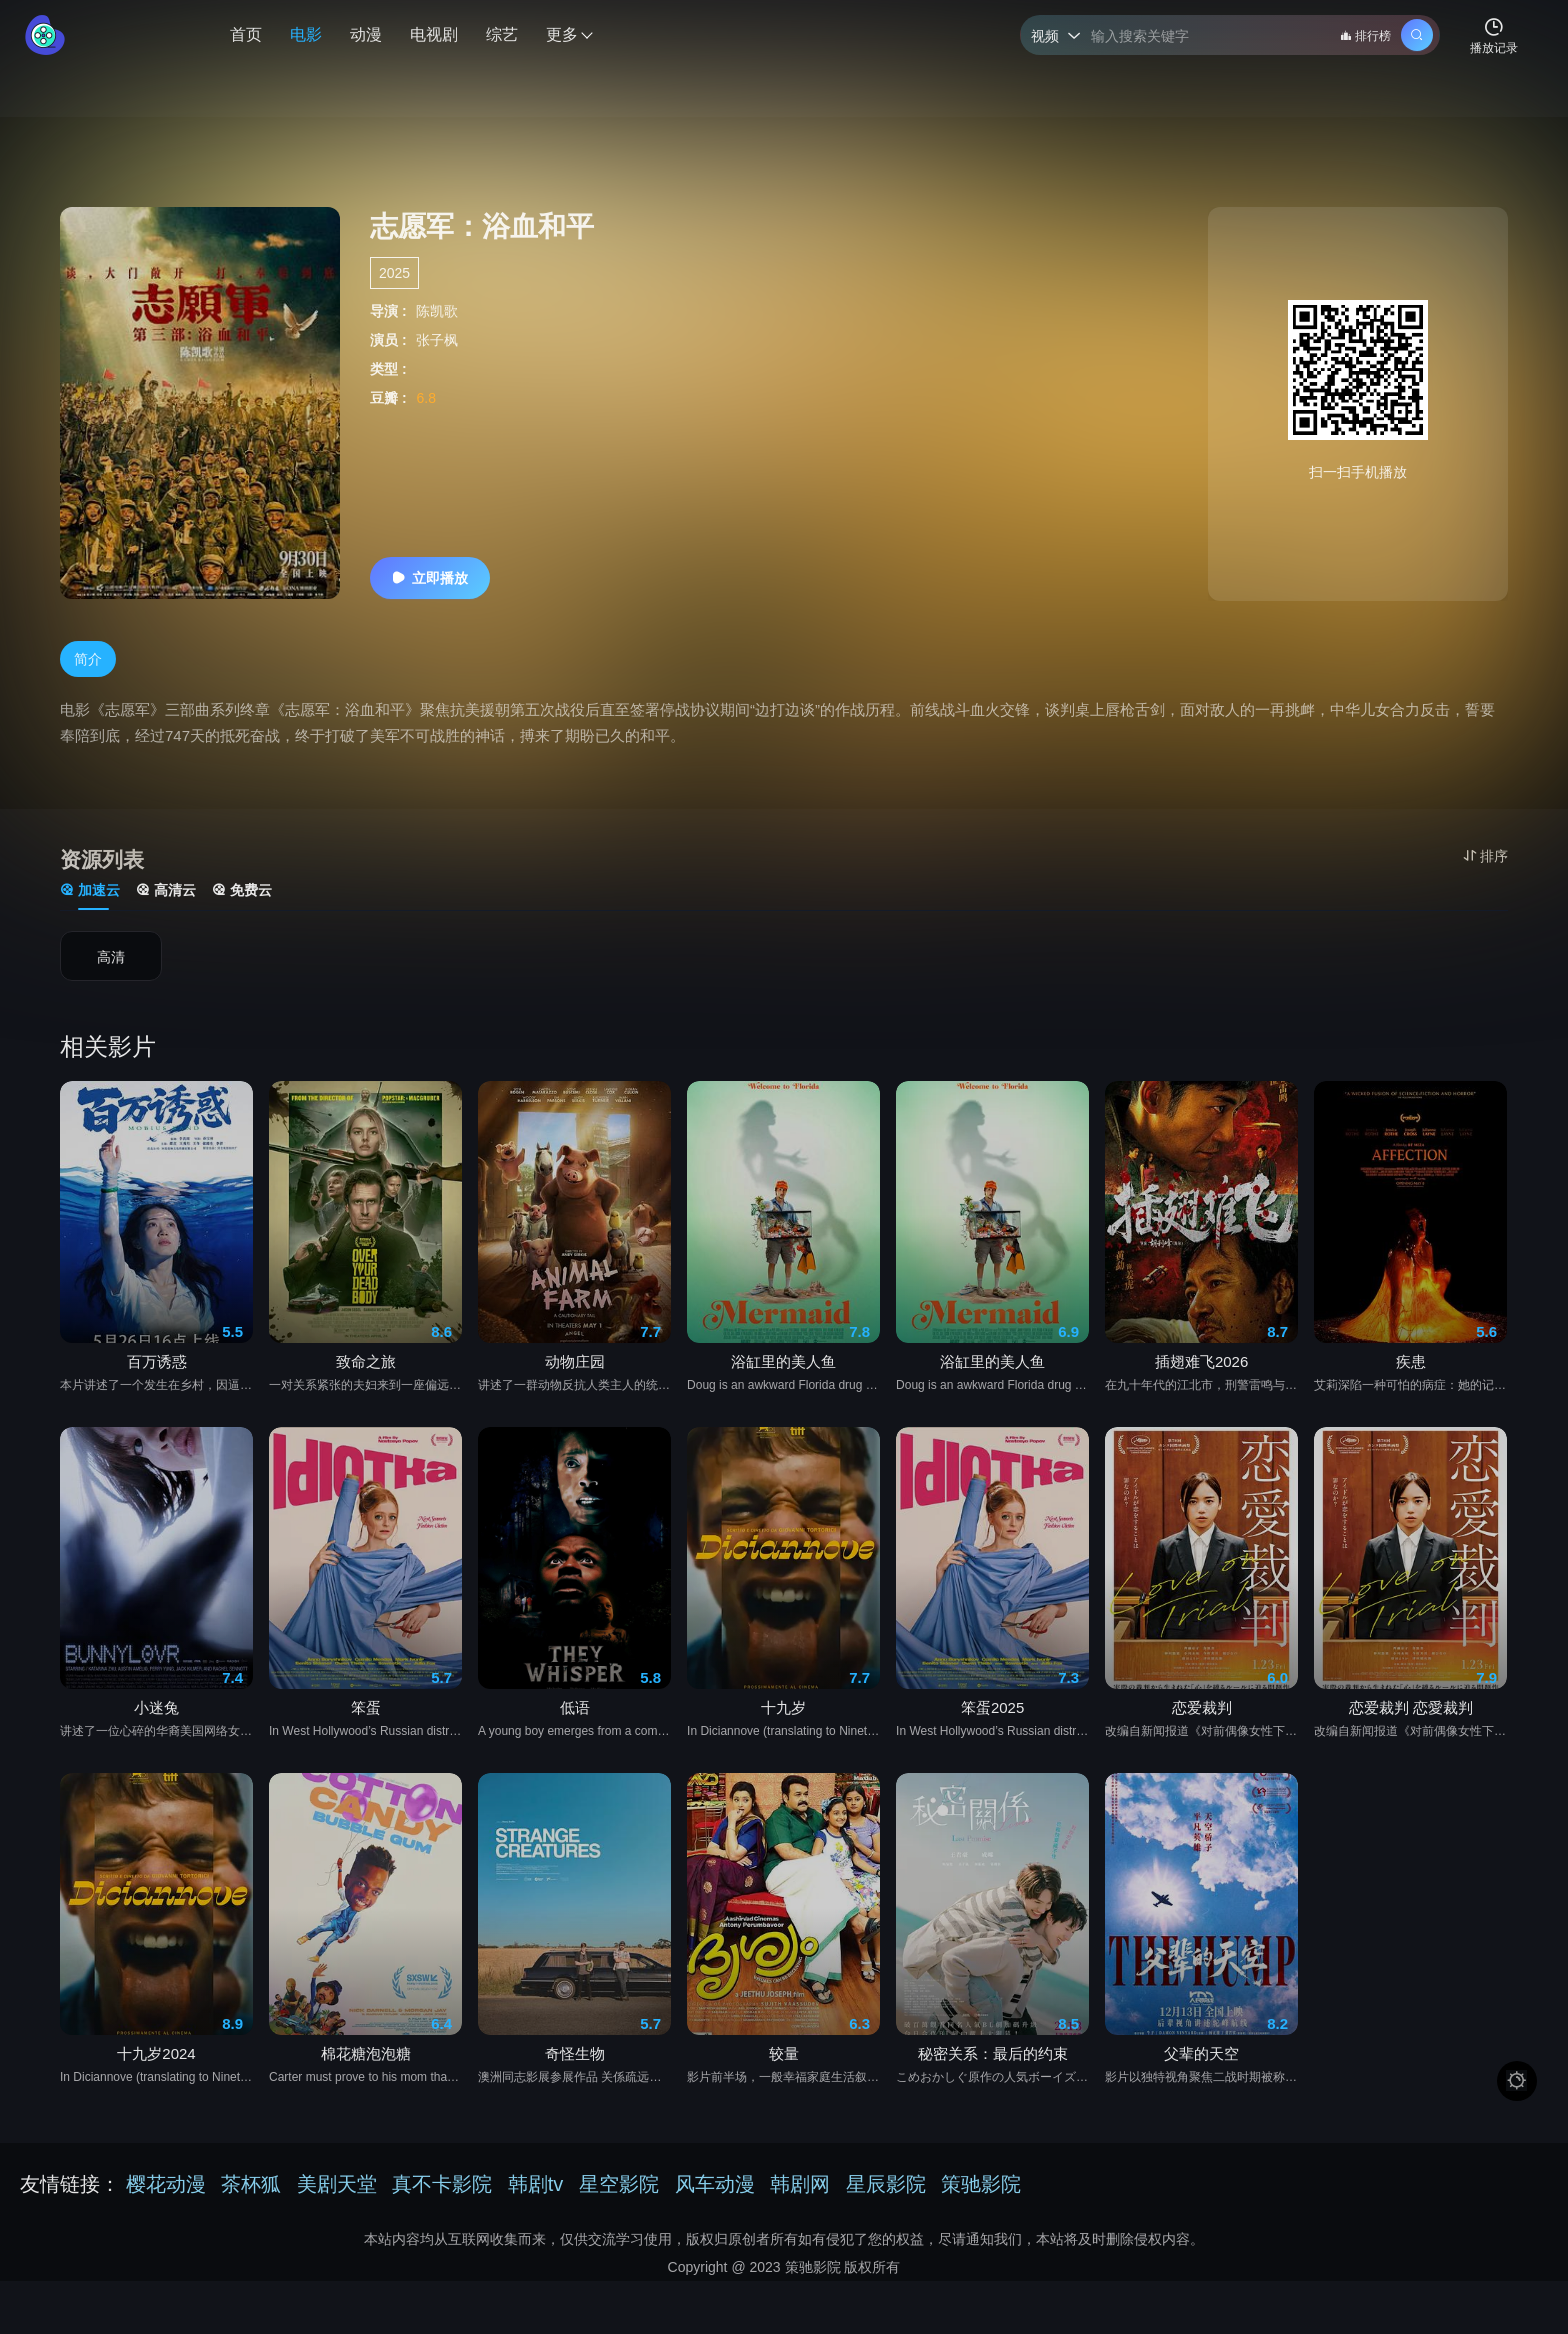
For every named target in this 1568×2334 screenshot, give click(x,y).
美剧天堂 (337, 2184)
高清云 (166, 892)
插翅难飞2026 (1201, 1379)
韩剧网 (800, 2184)
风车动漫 (715, 2184)
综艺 (502, 34)
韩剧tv (536, 2184)
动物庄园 (575, 1379)
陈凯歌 (437, 311)
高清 (111, 959)
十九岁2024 (156, 2071)
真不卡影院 (442, 2184)
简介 (88, 661)
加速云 (90, 892)
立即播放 (430, 578)
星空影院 (619, 2184)
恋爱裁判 (1202, 1725)
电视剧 (434, 34)
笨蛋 (366, 1725)
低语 (575, 1725)
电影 (306, 34)
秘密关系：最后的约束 (993, 2071)
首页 (246, 34)
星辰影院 (886, 2184)
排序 (1485, 856)
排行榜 (1365, 36)
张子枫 (437, 340)
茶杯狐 (251, 2184)
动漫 (366, 34)
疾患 (1411, 1379)
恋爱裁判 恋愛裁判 (1411, 1725)
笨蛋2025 (992, 1725)
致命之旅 (366, 1379)
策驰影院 (981, 2184)
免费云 (242, 892)
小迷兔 (156, 1725)
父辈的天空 (1201, 2071)
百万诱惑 (157, 1379)
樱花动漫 (166, 2184)
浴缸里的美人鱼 (783, 1379)
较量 (784, 2071)
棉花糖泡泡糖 (366, 2071)
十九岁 (783, 1725)
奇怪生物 (575, 2071)
